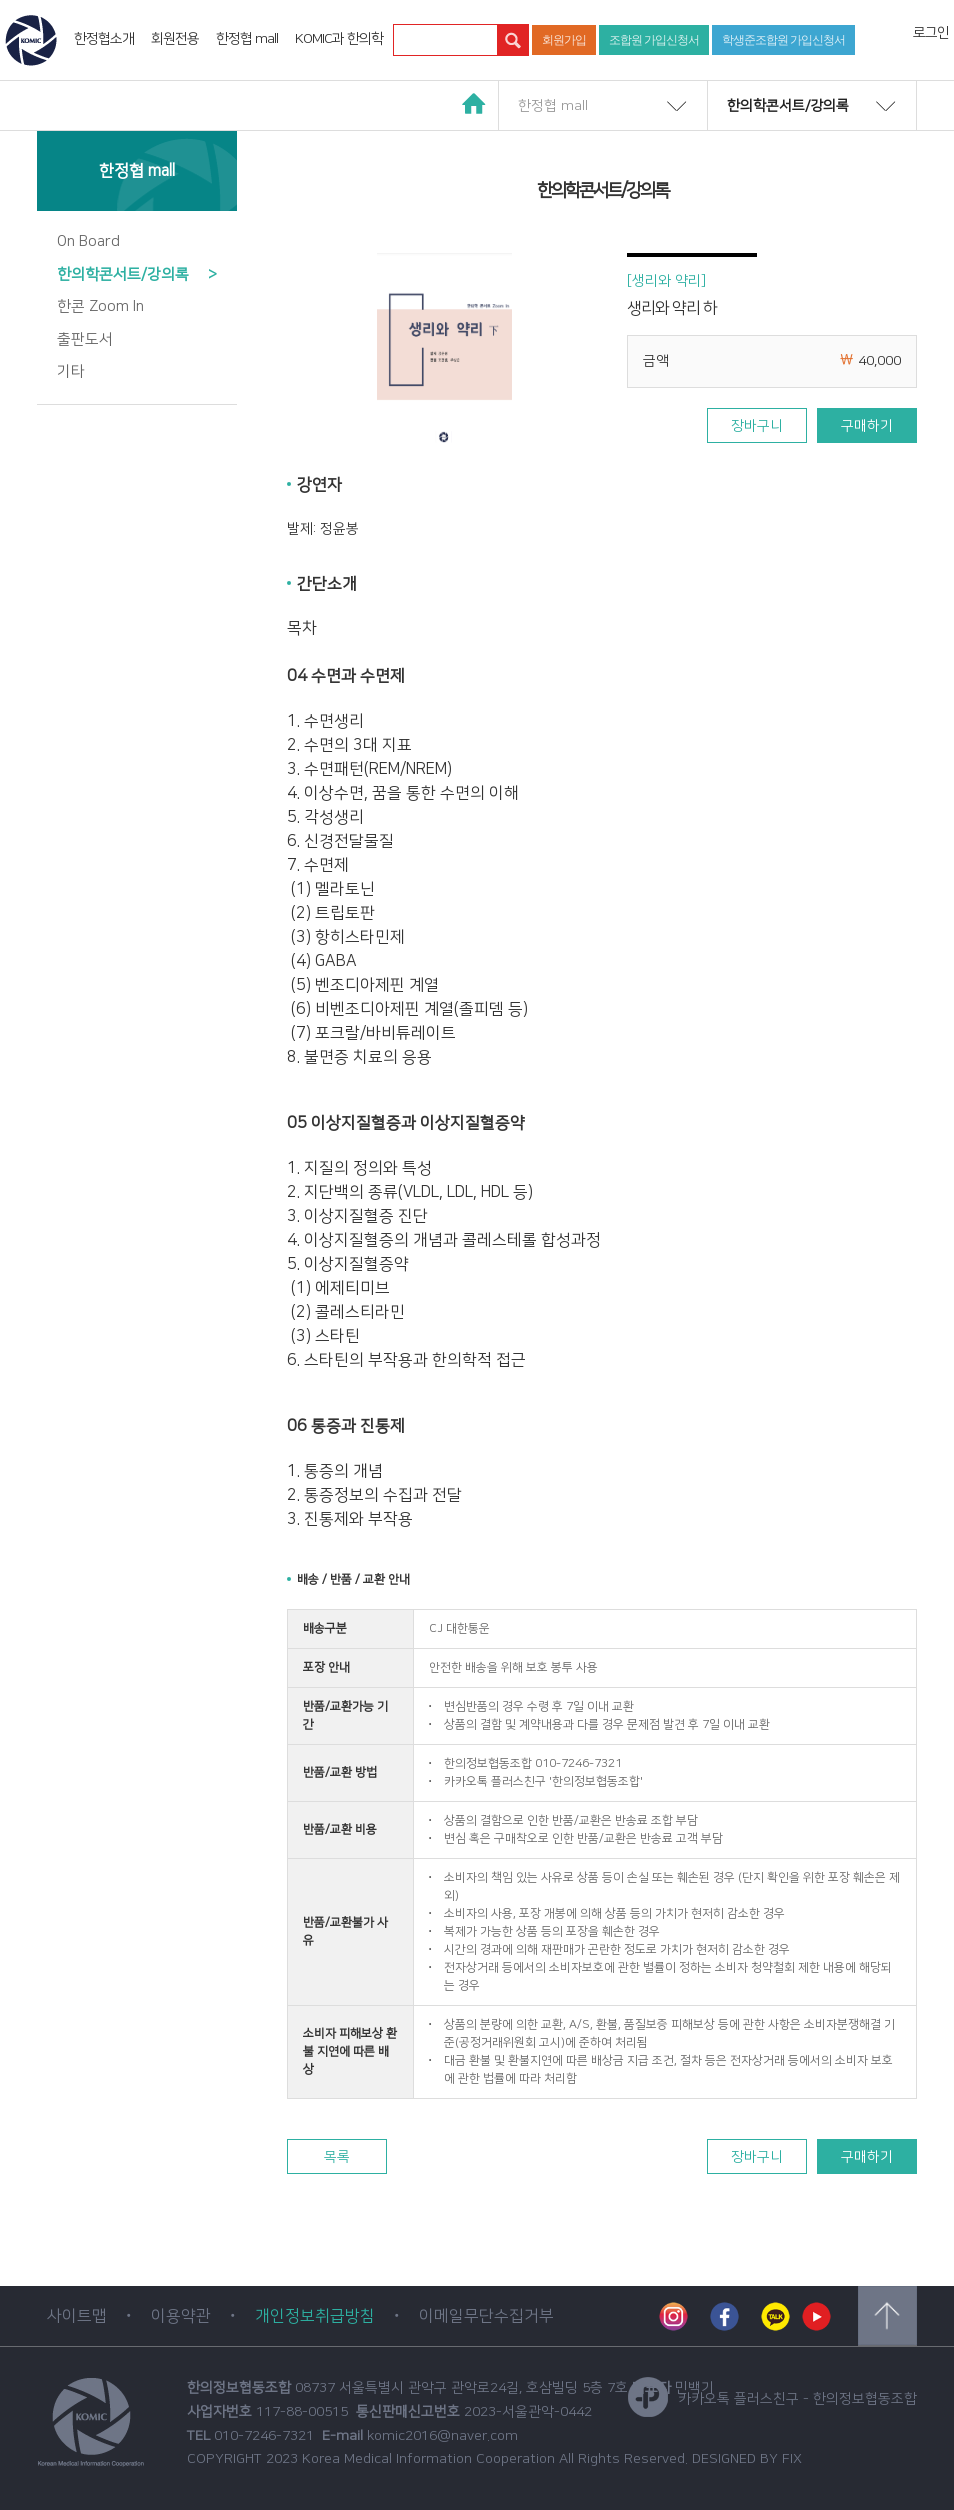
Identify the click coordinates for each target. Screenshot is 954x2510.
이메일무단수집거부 (486, 2316)
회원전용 (175, 39)
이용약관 (181, 2316)
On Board (88, 241)
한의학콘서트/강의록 (788, 106)
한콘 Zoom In (100, 306)
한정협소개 (104, 39)
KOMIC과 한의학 (339, 39)
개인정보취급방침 (315, 2316)
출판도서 (85, 339)
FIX (792, 2459)
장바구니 (757, 426)
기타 (71, 371)
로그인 (931, 33)
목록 (337, 2157)
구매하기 (867, 426)
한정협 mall (247, 39)
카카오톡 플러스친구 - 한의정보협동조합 (772, 2399)
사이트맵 (77, 2316)
